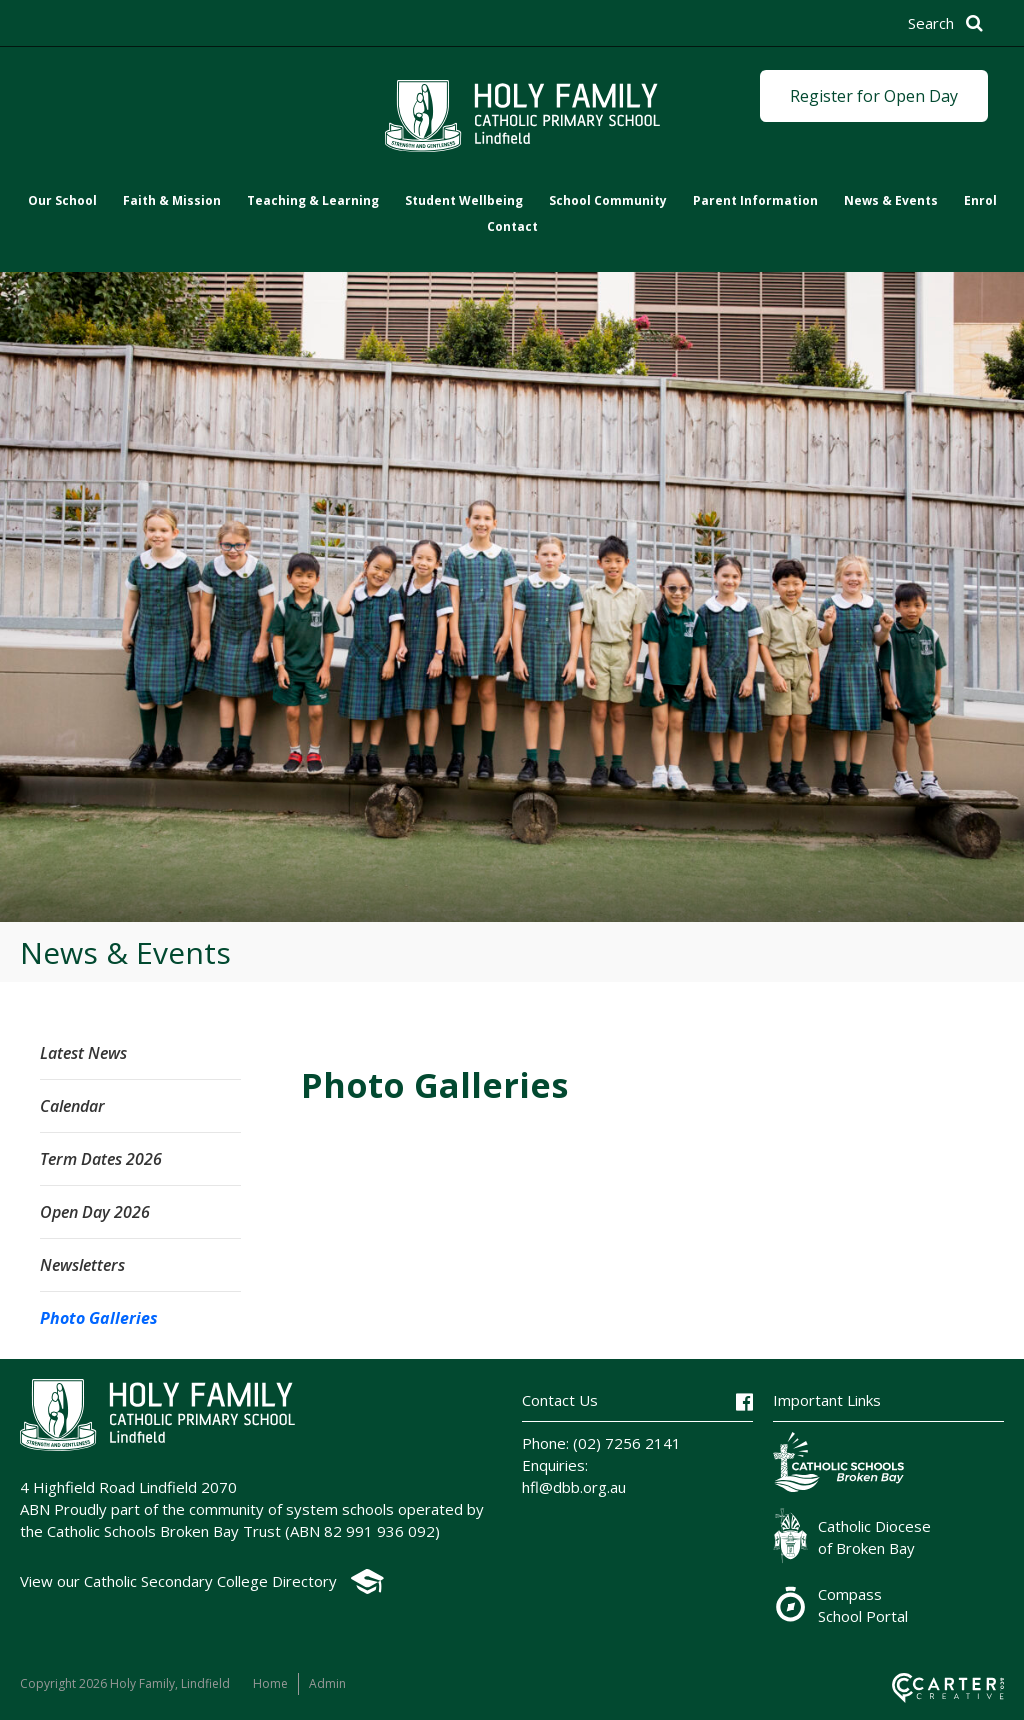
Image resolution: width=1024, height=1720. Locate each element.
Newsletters (82, 1265)
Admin (327, 1683)
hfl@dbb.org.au (574, 1487)
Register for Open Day (874, 96)
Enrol (980, 200)
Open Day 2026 (95, 1212)
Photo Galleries (99, 1318)
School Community (608, 200)
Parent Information (755, 200)
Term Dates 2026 (101, 1159)
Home (270, 1683)
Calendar (72, 1106)
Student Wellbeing (464, 200)
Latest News (83, 1053)
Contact (512, 226)
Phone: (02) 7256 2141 (601, 1443)
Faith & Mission (172, 200)
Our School (62, 200)
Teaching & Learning (313, 200)
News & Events (891, 200)
